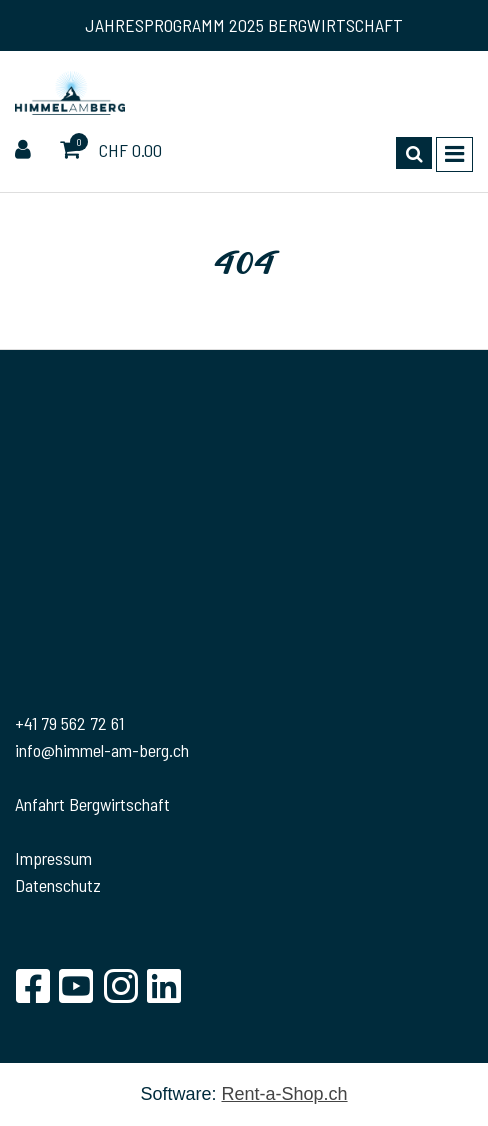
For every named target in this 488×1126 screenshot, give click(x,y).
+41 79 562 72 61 (69, 723)
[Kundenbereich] (25, 150)
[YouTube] (76, 986)
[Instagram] (120, 986)
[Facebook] (32, 986)
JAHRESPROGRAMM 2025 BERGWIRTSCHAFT (244, 25)
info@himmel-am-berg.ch (102, 750)
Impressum (53, 858)
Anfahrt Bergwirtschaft (92, 804)
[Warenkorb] (72, 150)
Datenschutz (58, 885)
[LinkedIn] (164, 986)
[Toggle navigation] (454, 154)
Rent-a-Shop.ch (284, 1094)
